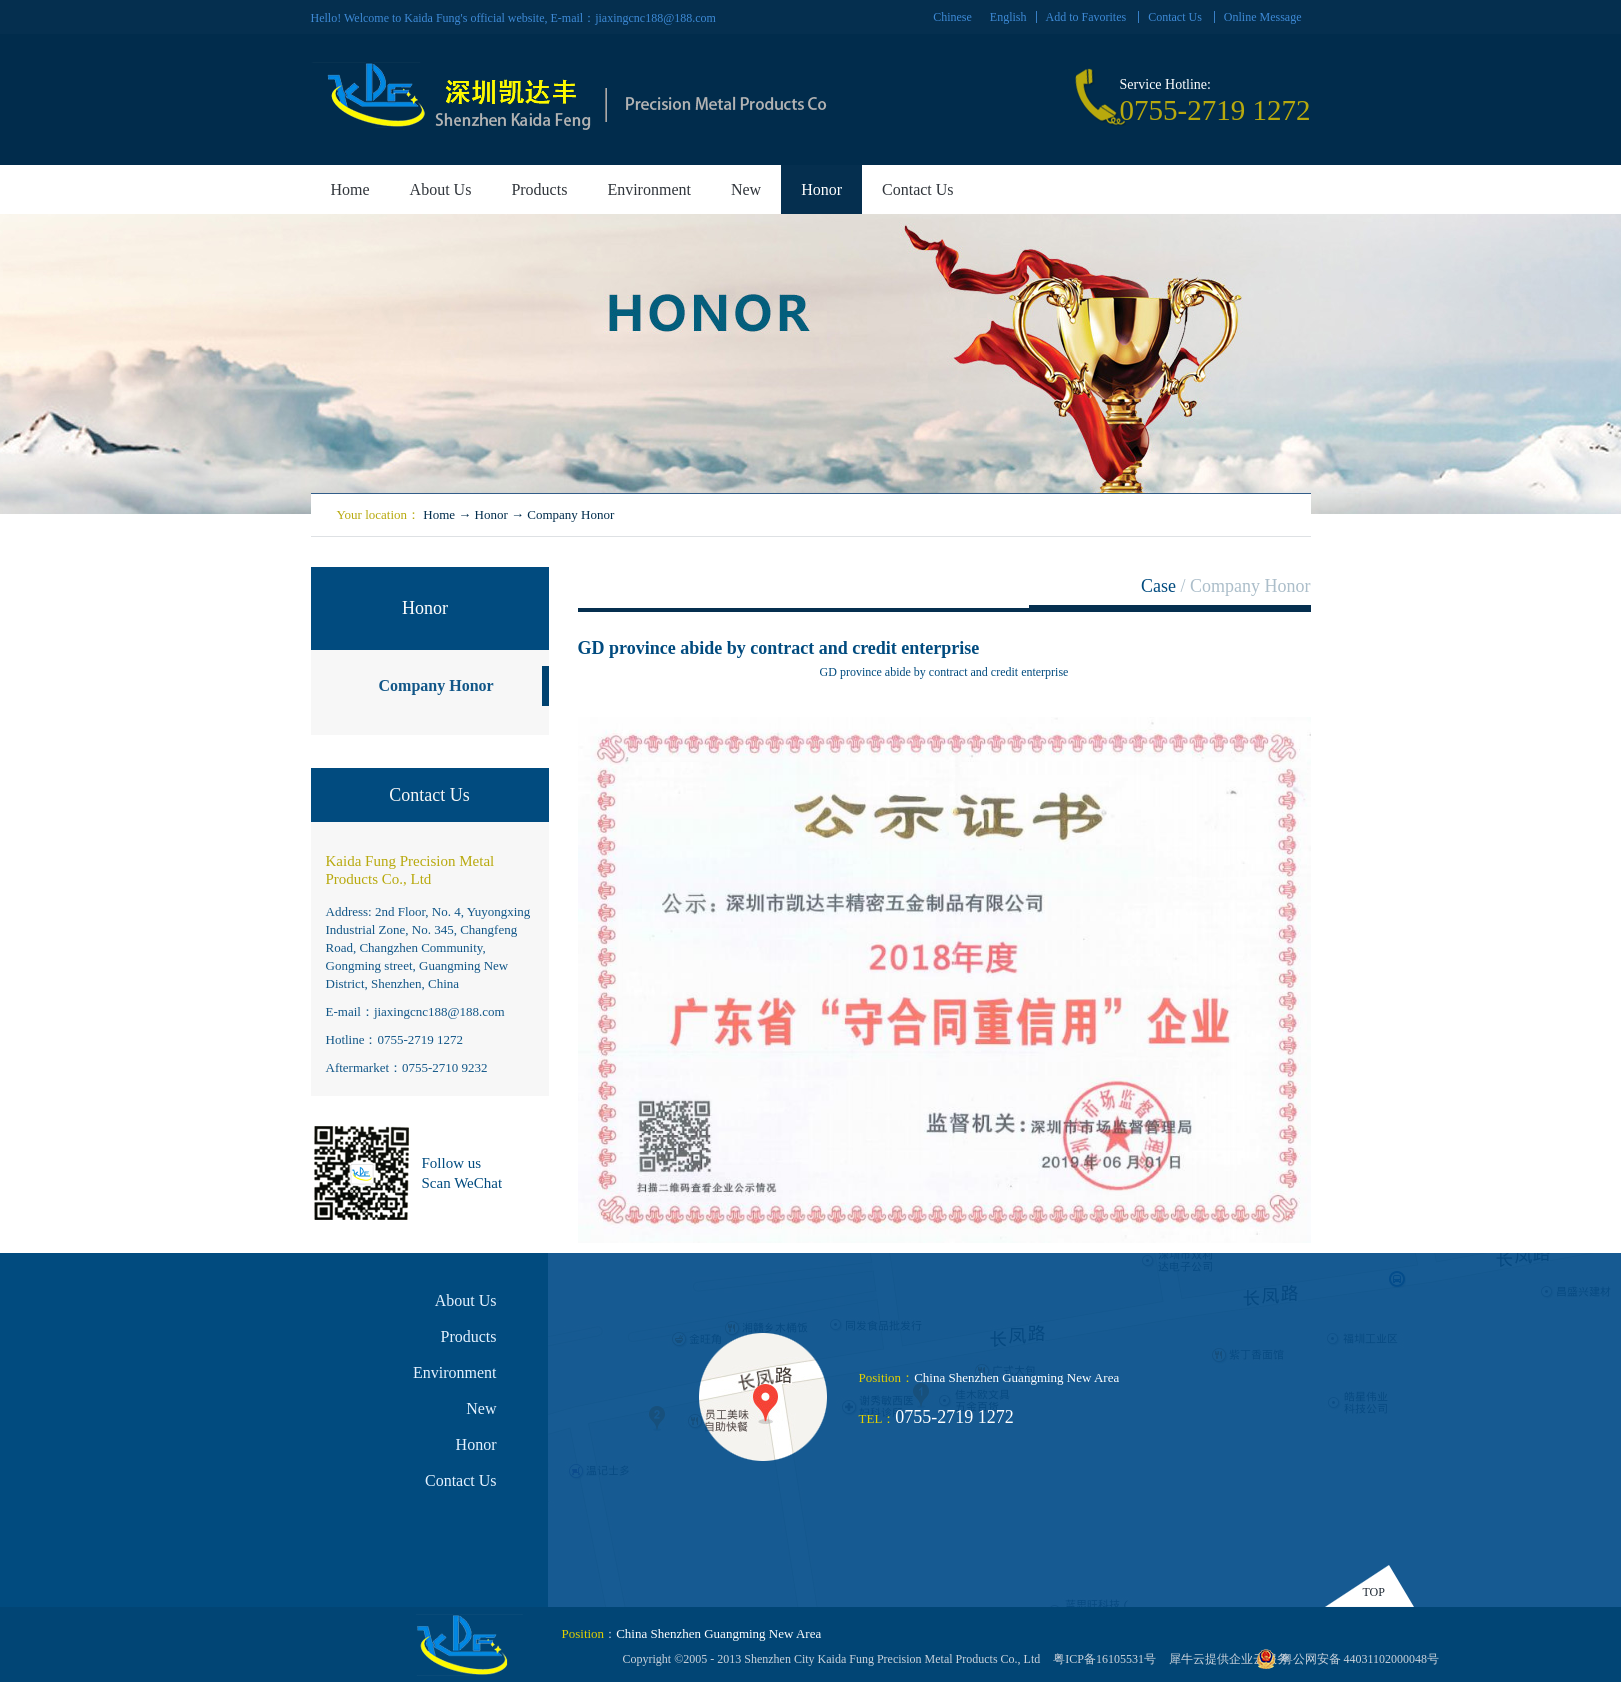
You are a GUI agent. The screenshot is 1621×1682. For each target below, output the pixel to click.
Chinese (952, 17)
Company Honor (570, 514)
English (1008, 17)
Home (350, 189)
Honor (491, 514)
